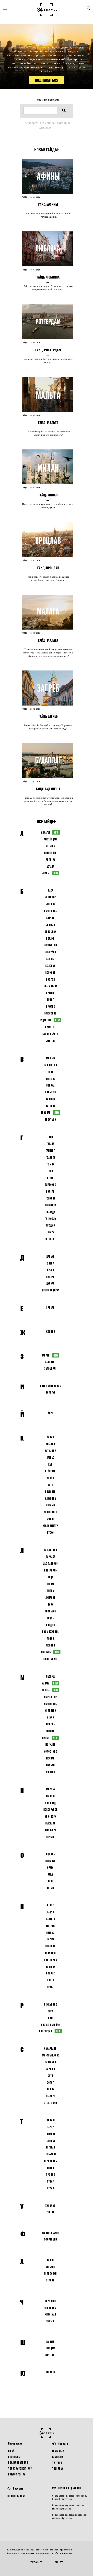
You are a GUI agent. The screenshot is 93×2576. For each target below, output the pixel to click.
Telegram (57, 2468)
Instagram (58, 2451)
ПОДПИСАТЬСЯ (46, 80)
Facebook (57, 2457)
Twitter (57, 2462)
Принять (58, 2562)
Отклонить (36, 2562)
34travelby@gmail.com (62, 2499)
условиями (28, 2553)
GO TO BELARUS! (16, 2496)
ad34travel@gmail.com (62, 2518)
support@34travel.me (61, 2508)
